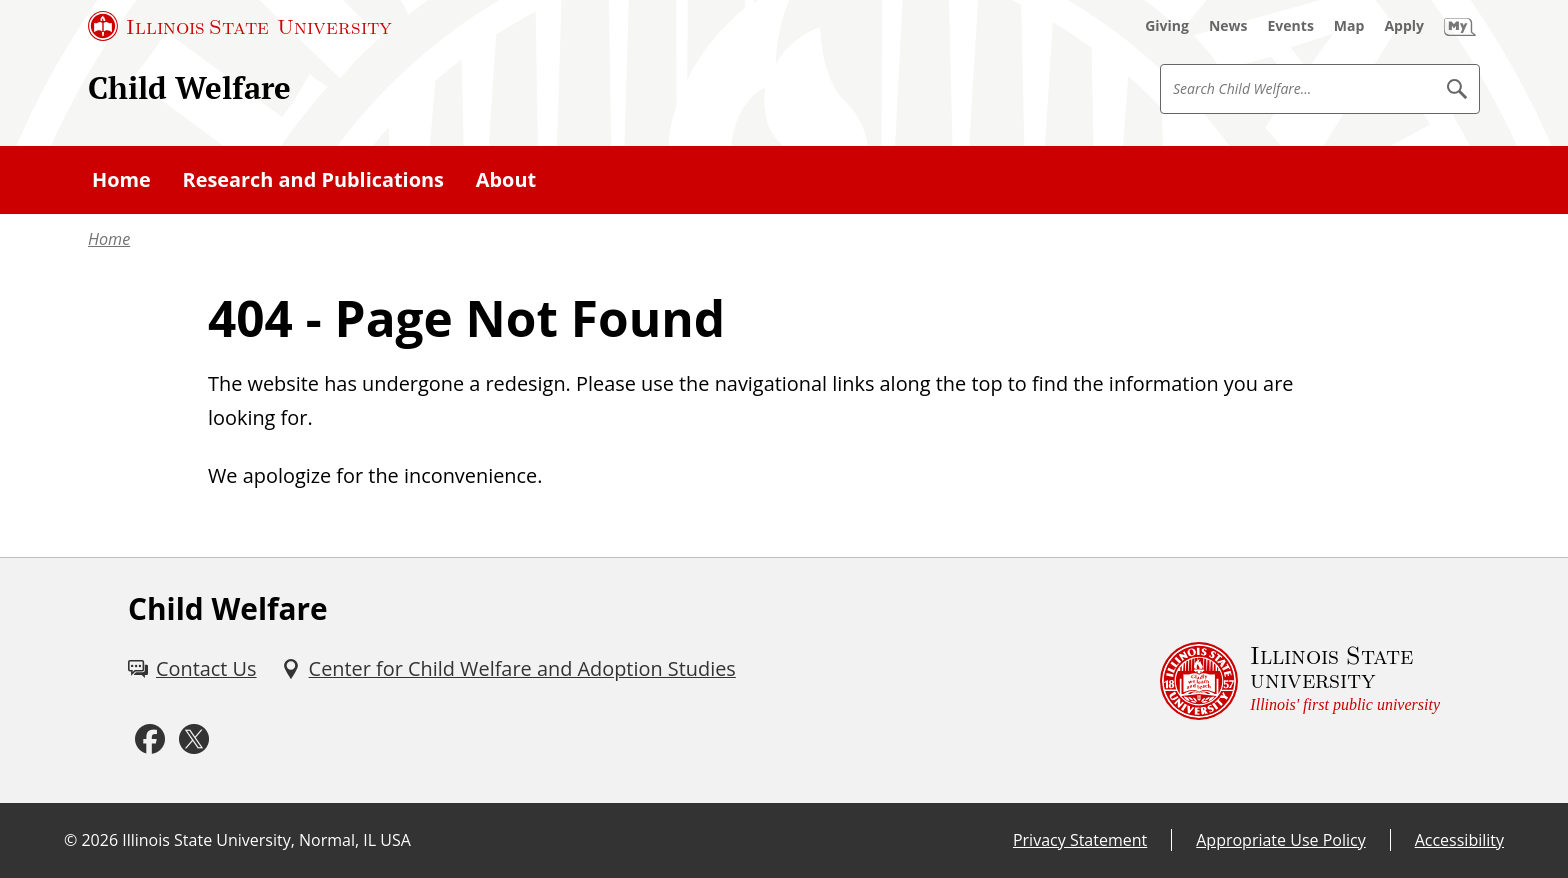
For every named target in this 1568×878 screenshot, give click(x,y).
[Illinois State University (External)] (240, 26)
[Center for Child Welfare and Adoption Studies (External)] (508, 669)
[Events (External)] (1291, 26)
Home (109, 239)
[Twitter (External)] (194, 739)
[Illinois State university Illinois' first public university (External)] (1300, 680)
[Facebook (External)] (150, 739)
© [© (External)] (70, 840)
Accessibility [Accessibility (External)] (1459, 840)
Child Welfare (189, 87)
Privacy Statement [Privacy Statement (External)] (1080, 840)
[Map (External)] (1349, 26)
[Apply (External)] (1404, 26)
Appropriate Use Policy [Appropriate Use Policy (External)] (1280, 840)
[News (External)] (1228, 26)
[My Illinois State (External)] (1460, 26)
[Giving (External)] (1167, 26)
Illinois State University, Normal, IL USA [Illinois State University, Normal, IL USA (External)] (266, 840)
